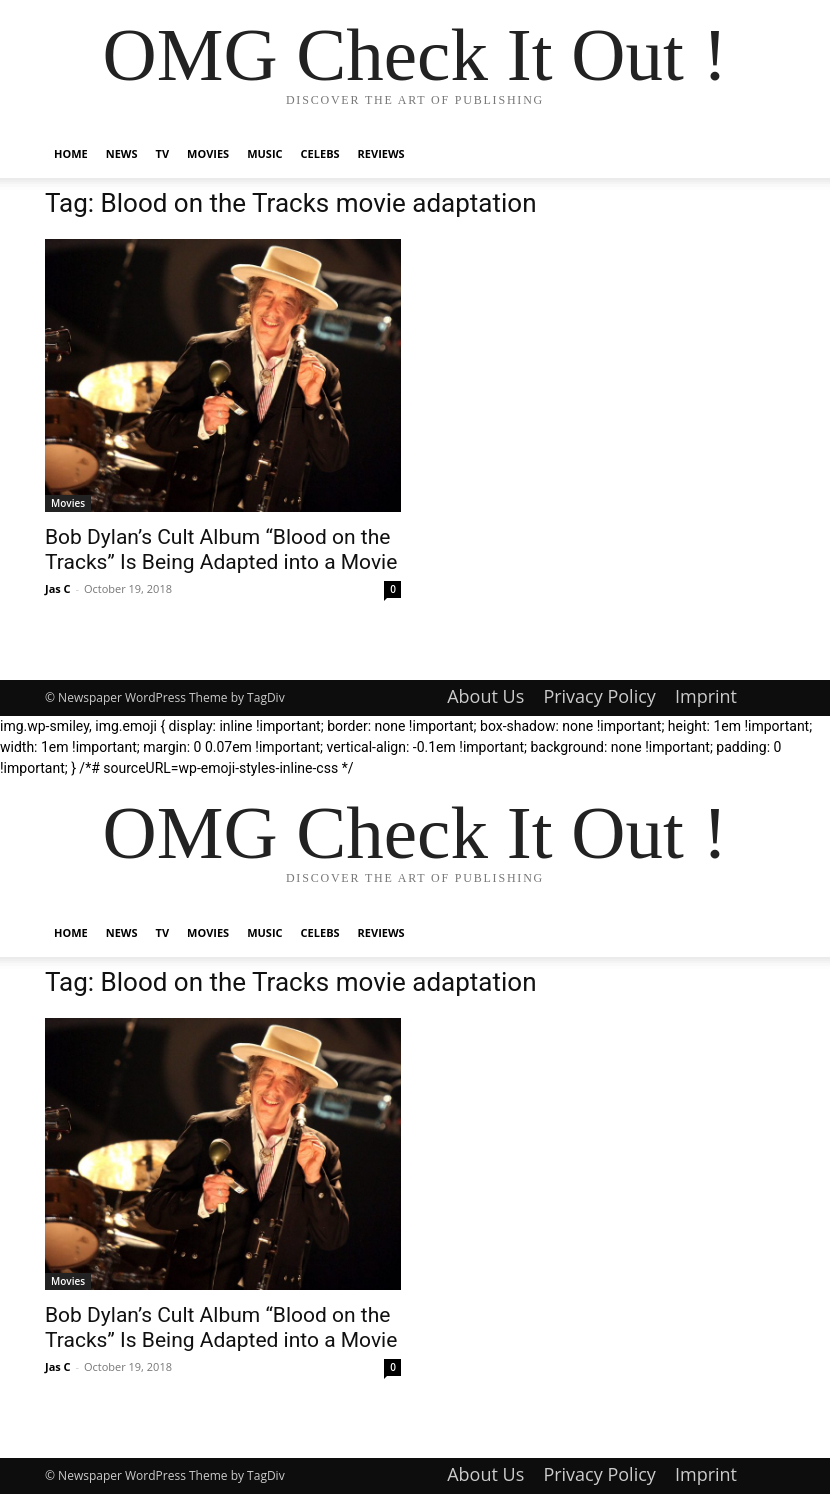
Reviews (381, 153)
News (122, 153)
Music (264, 153)
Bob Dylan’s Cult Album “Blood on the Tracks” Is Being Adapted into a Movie (221, 549)
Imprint (706, 696)
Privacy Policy (599, 696)
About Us (485, 696)
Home (71, 153)
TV (163, 153)
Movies (208, 153)
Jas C (58, 588)
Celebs (320, 153)
